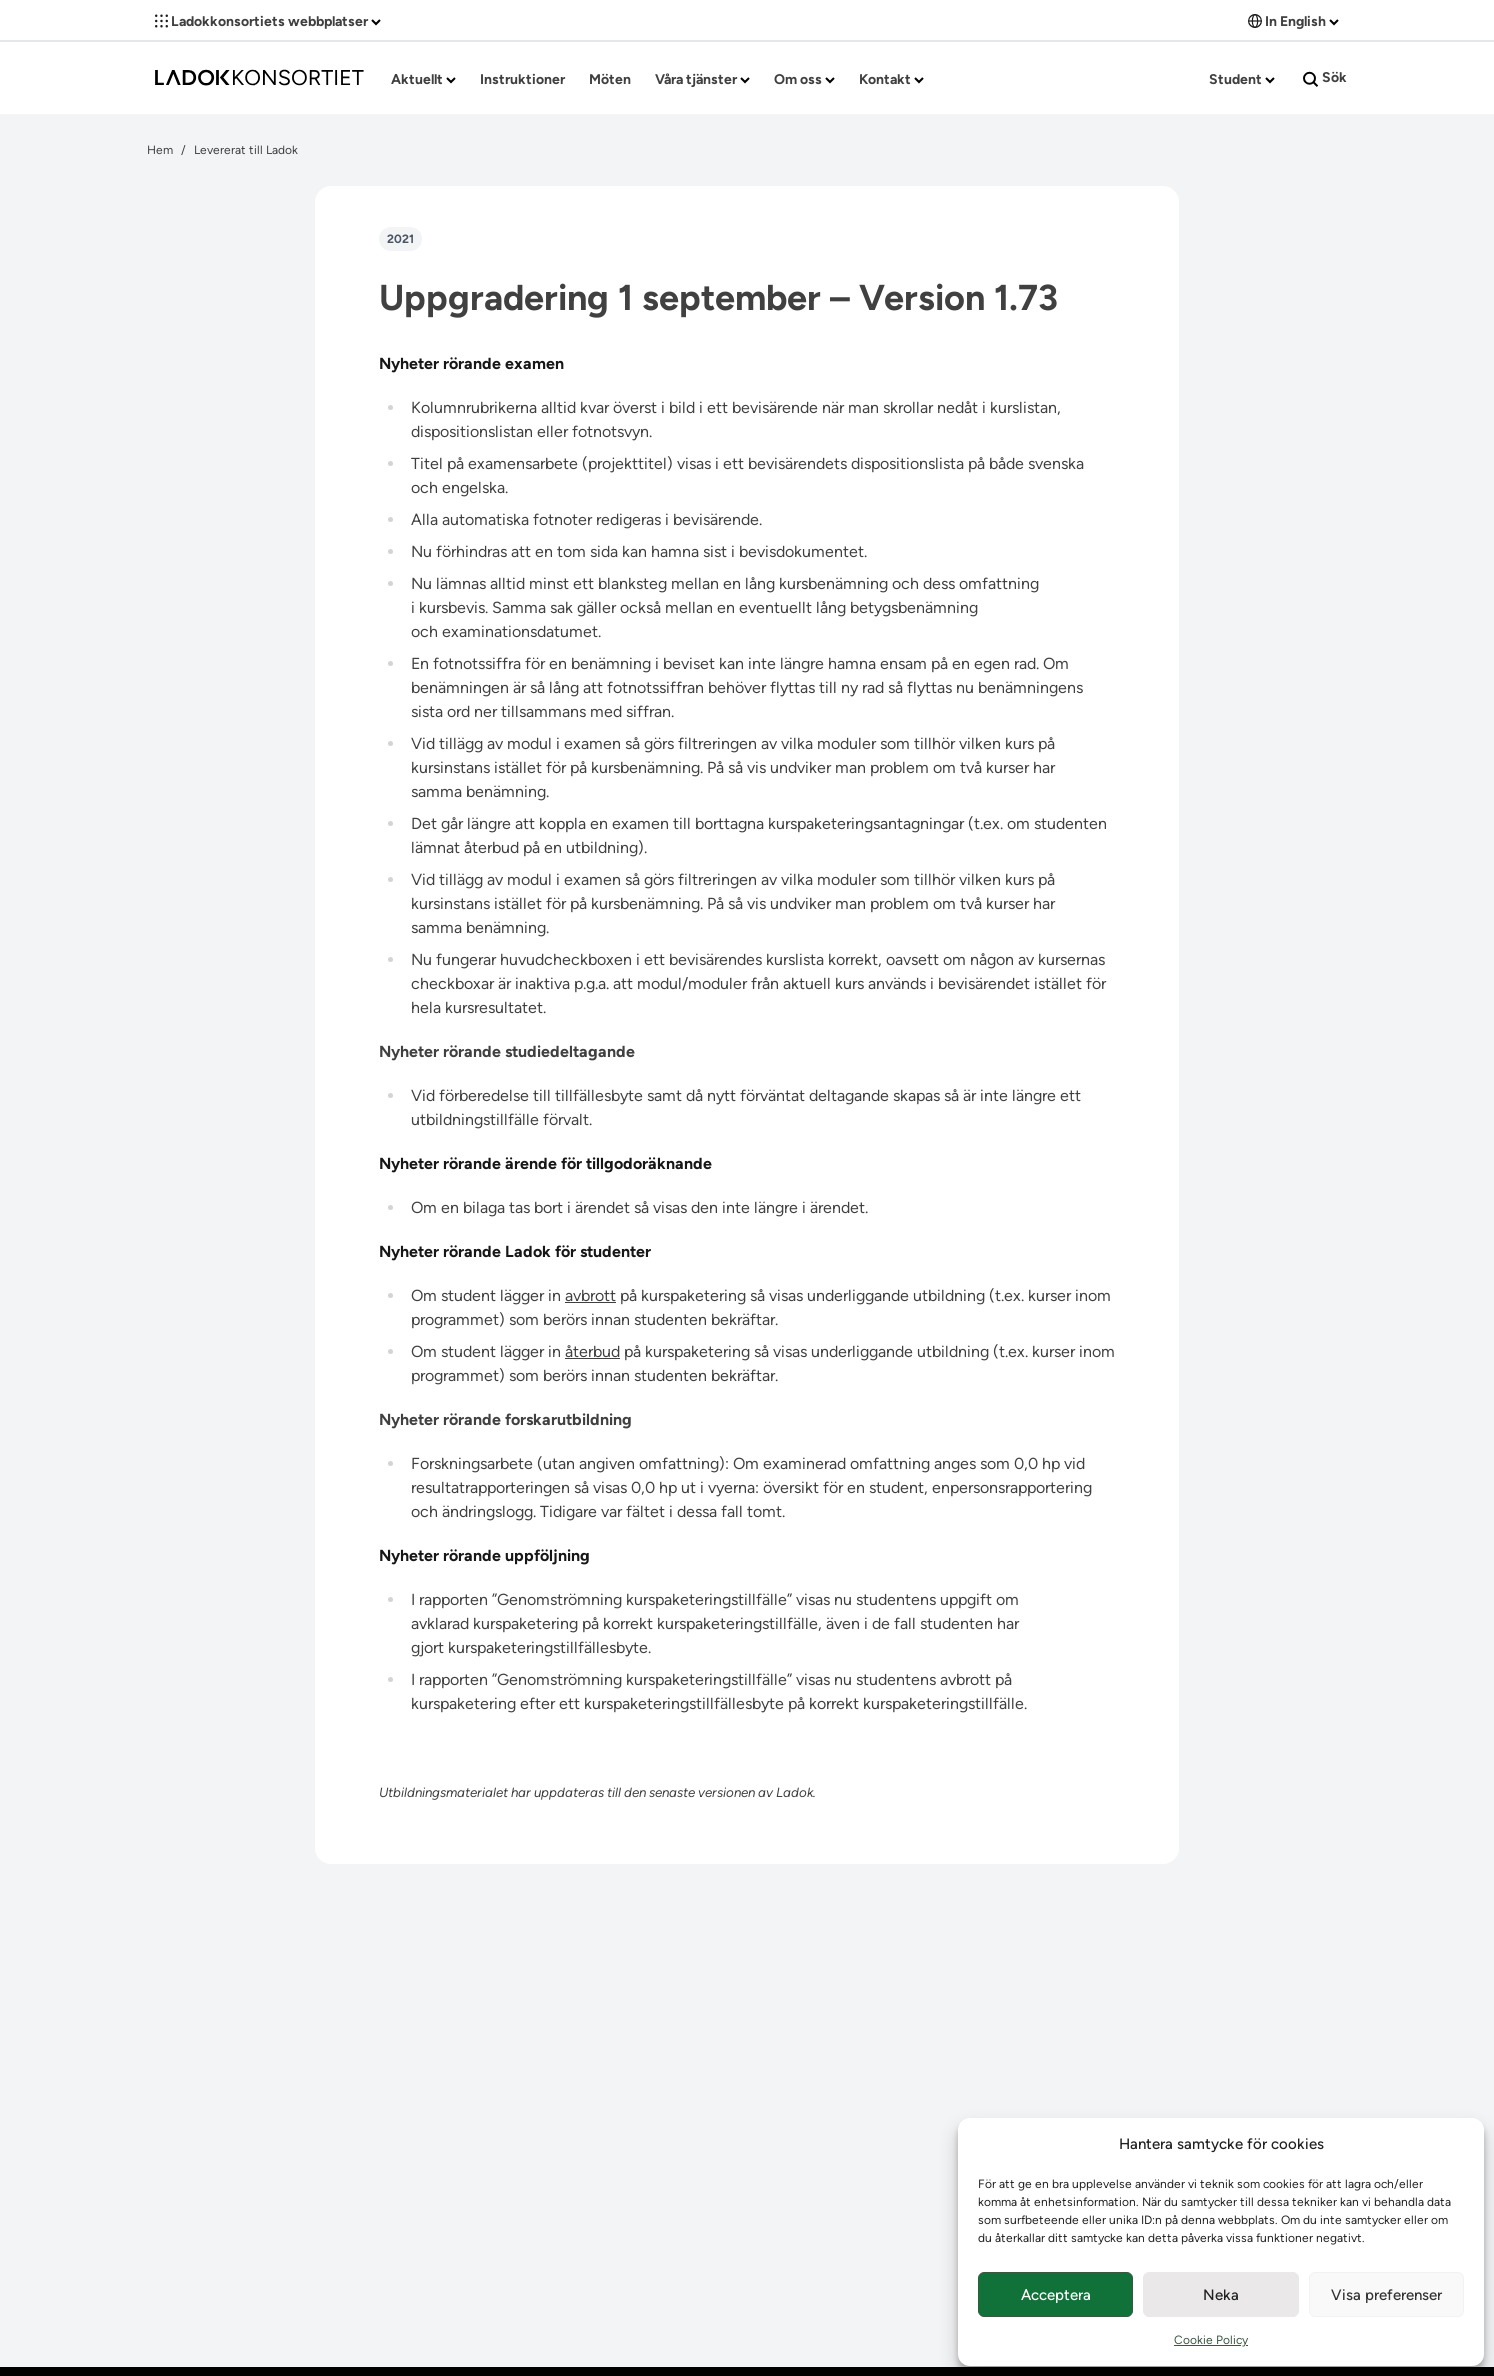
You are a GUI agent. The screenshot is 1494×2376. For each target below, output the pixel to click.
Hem (160, 150)
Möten (610, 79)
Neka (1221, 2295)
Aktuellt (423, 79)
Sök (1325, 78)
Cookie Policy (1211, 2340)
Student (1242, 79)
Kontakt (891, 79)
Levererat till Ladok (246, 150)
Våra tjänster (702, 79)
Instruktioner (522, 79)
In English (1293, 21)
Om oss (804, 79)
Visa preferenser (1386, 2295)
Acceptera (1056, 2295)
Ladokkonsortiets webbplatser (268, 21)
